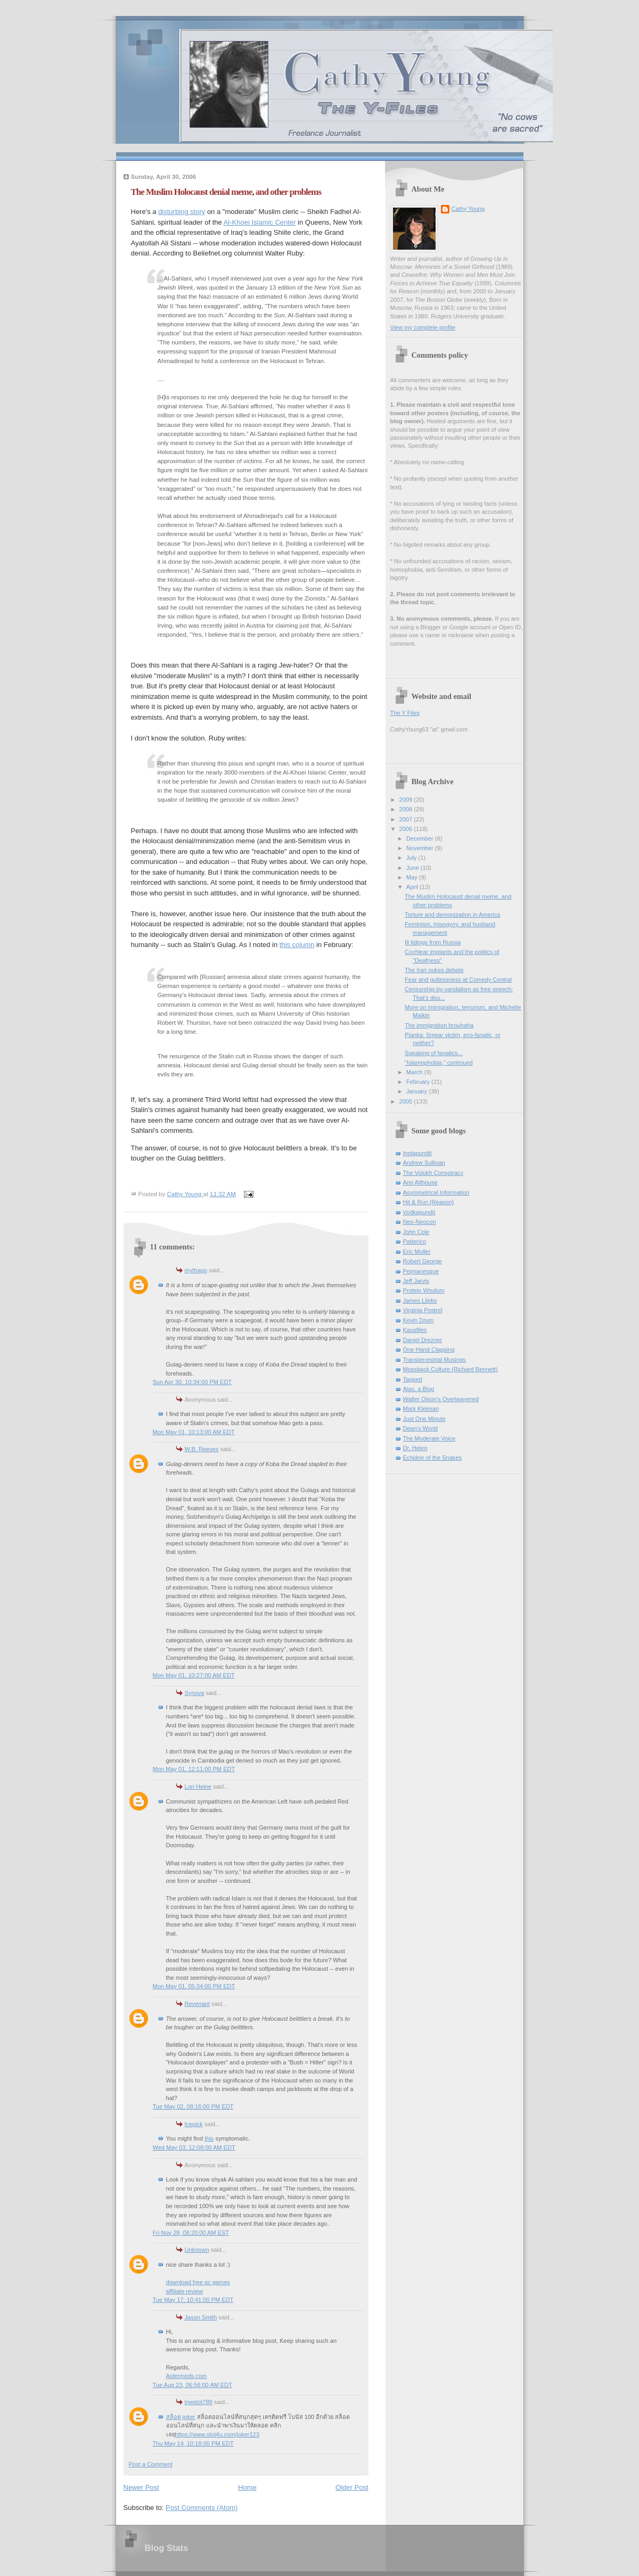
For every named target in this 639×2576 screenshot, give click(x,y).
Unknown (197, 2249)
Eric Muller (417, 1251)
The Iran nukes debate (434, 970)
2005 (406, 1101)
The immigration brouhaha (439, 1025)
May (412, 877)
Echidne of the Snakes (432, 1457)
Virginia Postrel (423, 1310)
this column (297, 945)
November (420, 848)
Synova (194, 1693)
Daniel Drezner (423, 1340)
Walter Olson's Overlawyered (441, 1399)
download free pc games (198, 2282)
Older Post (351, 2487)
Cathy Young (468, 208)
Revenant (197, 2004)
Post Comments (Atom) (201, 2508)
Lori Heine (198, 1786)
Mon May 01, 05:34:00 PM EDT (194, 1986)
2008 (406, 809)
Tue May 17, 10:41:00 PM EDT (193, 2300)
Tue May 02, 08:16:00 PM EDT (193, 2106)
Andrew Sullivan (424, 1162)
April (413, 887)
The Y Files (405, 713)
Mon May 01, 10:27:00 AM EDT (194, 1675)
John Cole (416, 1232)
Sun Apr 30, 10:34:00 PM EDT (192, 1382)
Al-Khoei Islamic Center (260, 222)
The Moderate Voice (429, 1438)
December (420, 838)
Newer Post (141, 2487)
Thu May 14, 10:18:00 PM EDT (193, 2443)
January (417, 1091)
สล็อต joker (180, 2417)
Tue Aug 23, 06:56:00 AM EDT (192, 2385)
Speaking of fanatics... (434, 1053)
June (413, 868)
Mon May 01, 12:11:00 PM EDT (194, 1769)
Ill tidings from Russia (433, 942)
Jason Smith (201, 2317)
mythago (196, 1270)
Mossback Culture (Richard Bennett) (450, 1369)
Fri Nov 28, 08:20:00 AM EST (191, 2232)
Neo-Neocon (419, 1222)
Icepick (194, 2124)
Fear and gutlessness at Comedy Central (458, 979)
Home (247, 2487)
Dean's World (420, 1428)
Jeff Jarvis (416, 1281)
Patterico (415, 1241)
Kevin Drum (418, 1320)
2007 (406, 819)
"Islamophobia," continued (439, 1062)
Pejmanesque (421, 1271)
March (415, 1072)
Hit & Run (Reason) (428, 1202)
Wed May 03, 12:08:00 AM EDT (194, 2147)
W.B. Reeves (202, 1449)
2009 (406, 799)
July (412, 857)
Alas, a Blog (419, 1389)
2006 (406, 829)
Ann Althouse (420, 1182)
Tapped (412, 1379)
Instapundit (417, 1153)
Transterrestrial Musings (434, 1359)
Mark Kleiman (421, 1408)
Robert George (422, 1261)
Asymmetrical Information (436, 1192)
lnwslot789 (198, 2402)
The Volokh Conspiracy (433, 1173)
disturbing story (181, 212)
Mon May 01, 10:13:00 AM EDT (194, 1432)
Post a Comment (151, 2464)
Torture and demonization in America (452, 914)
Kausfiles (415, 1330)
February (418, 1082)
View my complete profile (423, 327)
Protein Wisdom (424, 1290)
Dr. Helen (415, 1448)
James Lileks (420, 1300)
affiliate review (184, 2291)
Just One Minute (424, 1418)
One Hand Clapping (429, 1349)
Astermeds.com (186, 2376)
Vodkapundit (419, 1212)
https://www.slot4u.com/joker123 (217, 2434)
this (209, 2138)
